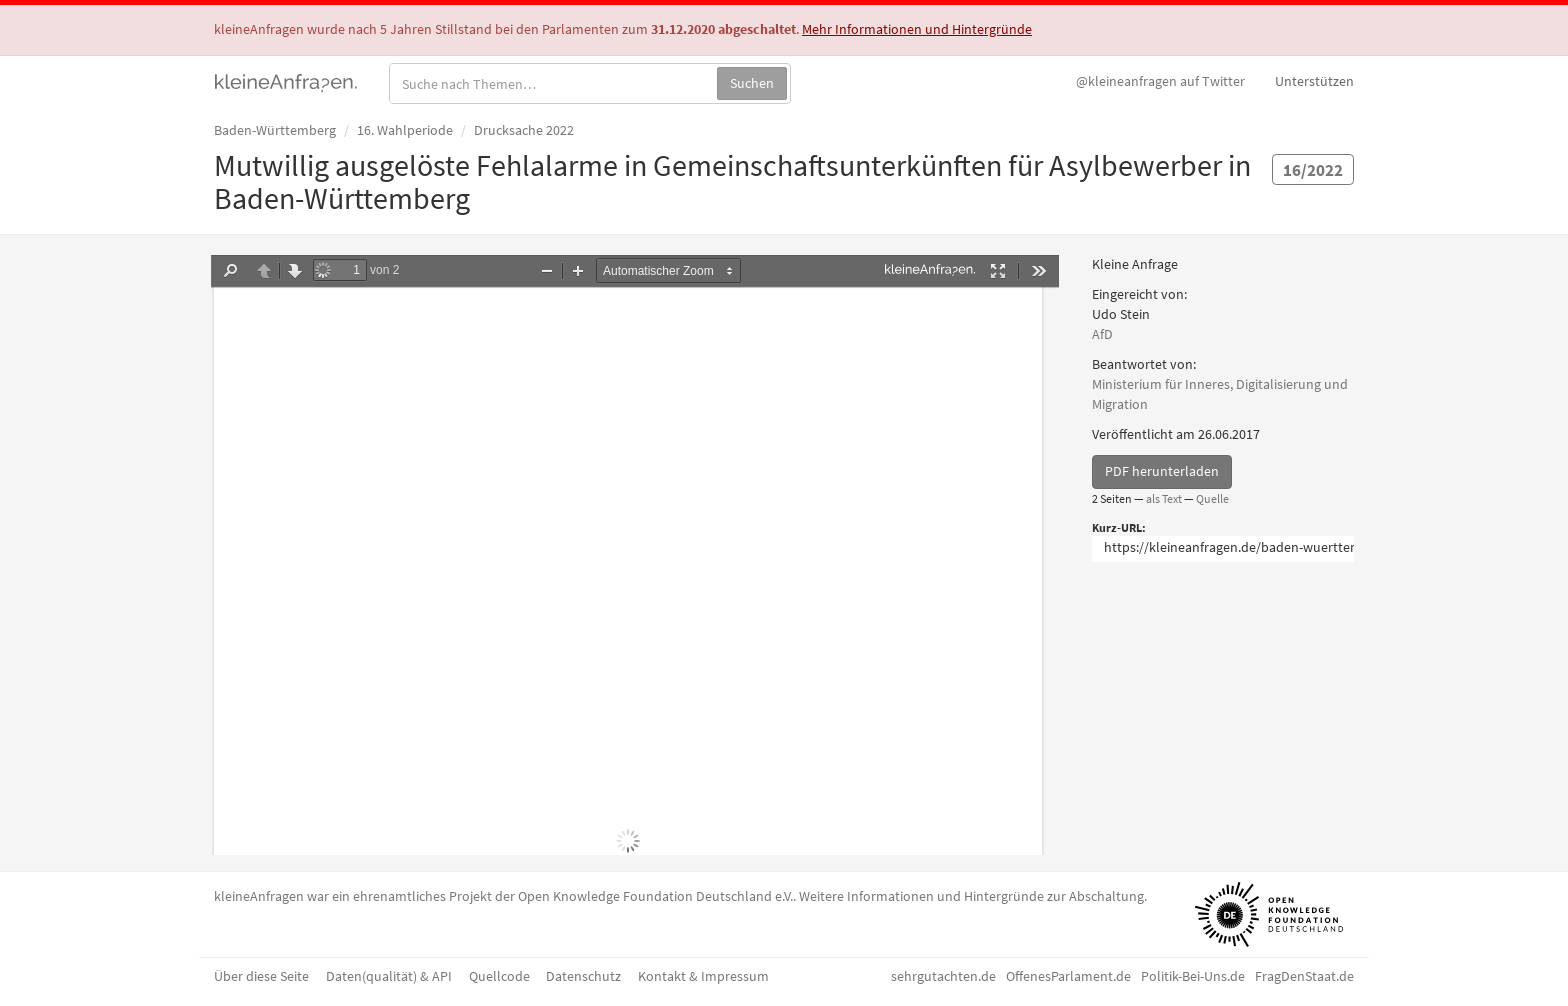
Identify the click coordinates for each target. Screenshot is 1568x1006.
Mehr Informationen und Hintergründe (917, 29)
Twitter (1160, 81)
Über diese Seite (261, 976)
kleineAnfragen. (286, 81)
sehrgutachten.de (943, 976)
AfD (1102, 334)
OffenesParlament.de (1068, 976)
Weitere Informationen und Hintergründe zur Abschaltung (971, 896)
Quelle (1212, 498)
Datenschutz (583, 976)
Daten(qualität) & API (389, 976)
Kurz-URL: (1119, 527)
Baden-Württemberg (275, 130)
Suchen (752, 83)
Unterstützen (1314, 81)
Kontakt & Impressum (703, 976)
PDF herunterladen (1162, 471)
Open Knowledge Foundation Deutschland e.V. (655, 896)
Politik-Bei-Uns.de (1193, 976)
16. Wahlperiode (405, 130)
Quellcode (499, 976)
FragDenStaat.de (1304, 976)
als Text (1164, 498)
